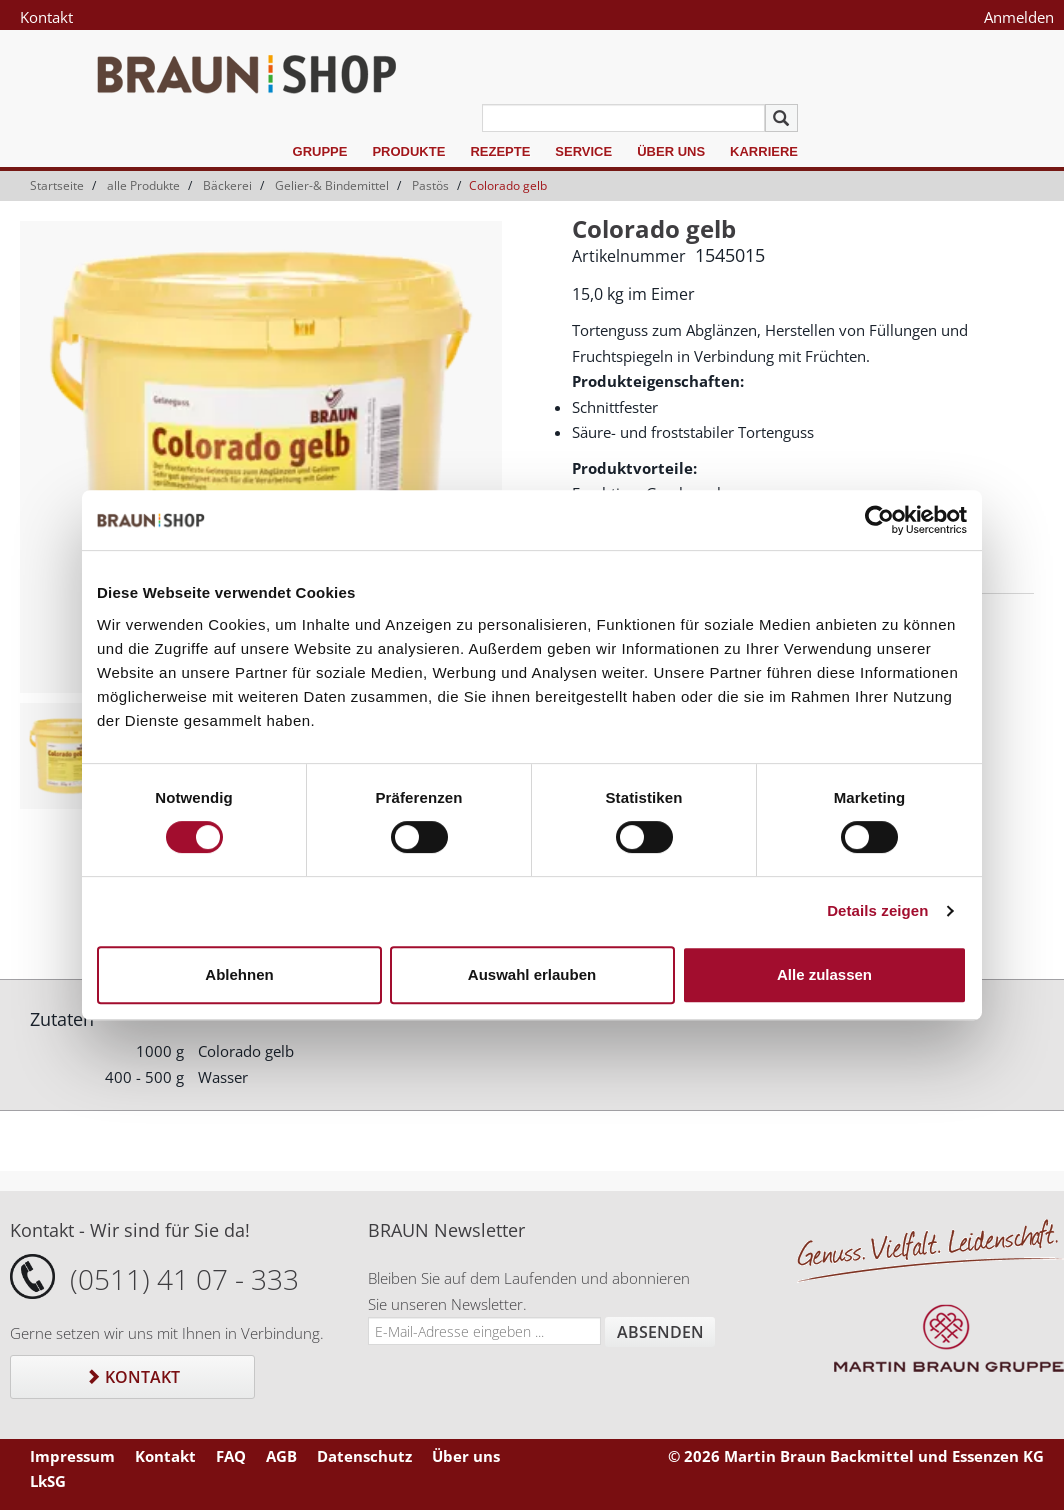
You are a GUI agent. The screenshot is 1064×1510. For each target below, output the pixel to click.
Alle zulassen (824, 974)
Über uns (671, 151)
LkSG (48, 1481)
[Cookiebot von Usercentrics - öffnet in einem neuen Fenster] (879, 520)
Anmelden (1019, 17)
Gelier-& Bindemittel (332, 185)
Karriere (764, 151)
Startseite (57, 185)
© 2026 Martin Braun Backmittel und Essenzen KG (856, 1456)
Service (583, 151)
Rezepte (500, 151)
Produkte (408, 151)
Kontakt (46, 17)
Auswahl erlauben (532, 974)
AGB (281, 1456)
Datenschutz (364, 1456)
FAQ (231, 1456)
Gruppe (320, 151)
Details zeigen (877, 910)
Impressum (72, 1456)
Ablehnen (239, 974)
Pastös (430, 185)
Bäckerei (227, 185)
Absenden (660, 1332)
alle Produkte (143, 185)
